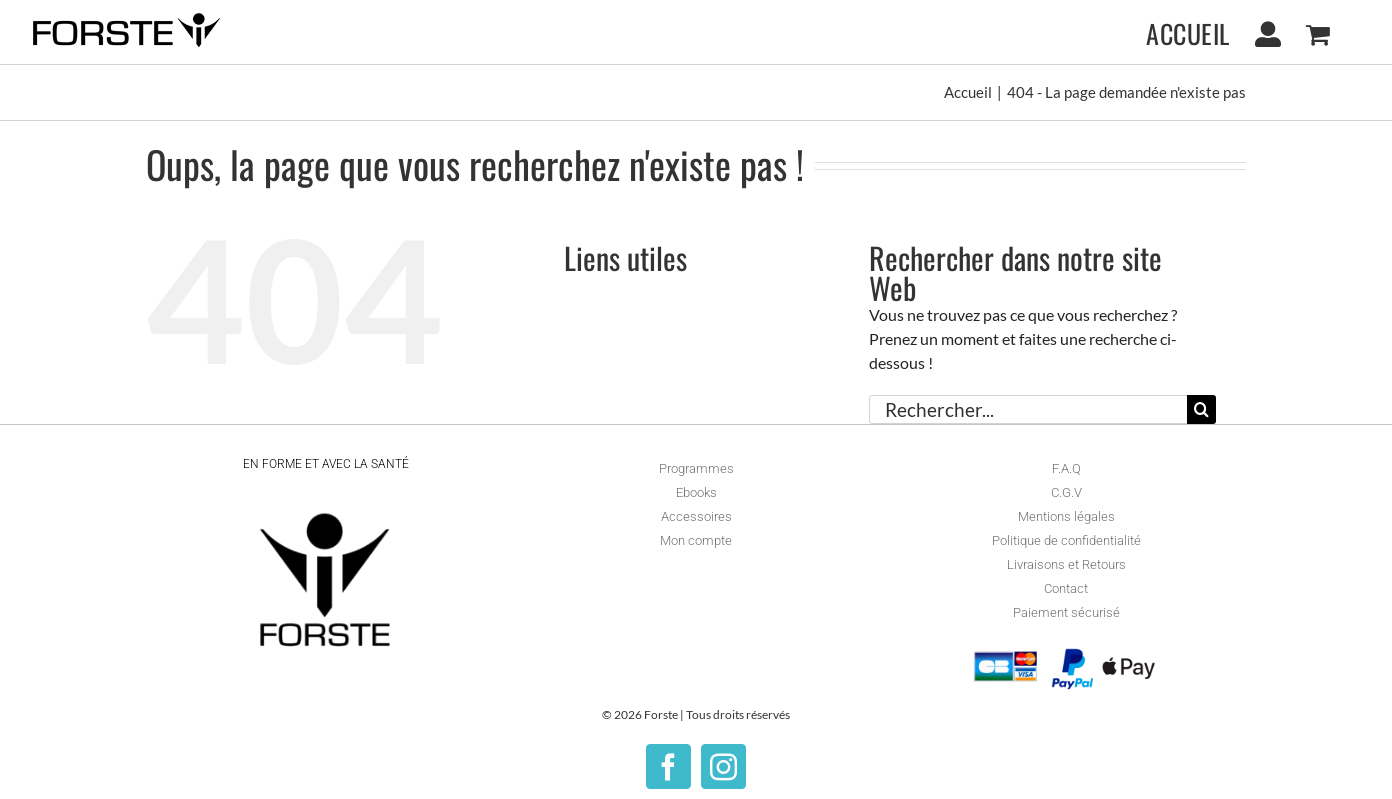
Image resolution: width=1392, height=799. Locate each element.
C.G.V (1066, 492)
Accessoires (696, 516)
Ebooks (696, 492)
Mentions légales (1066, 516)
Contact (1066, 588)
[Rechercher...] (1028, 409)
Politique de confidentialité (1066, 540)
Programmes (696, 468)
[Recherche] (1201, 409)
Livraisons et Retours (1066, 564)
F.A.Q (1066, 468)
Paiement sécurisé (1066, 612)
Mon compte (696, 540)
